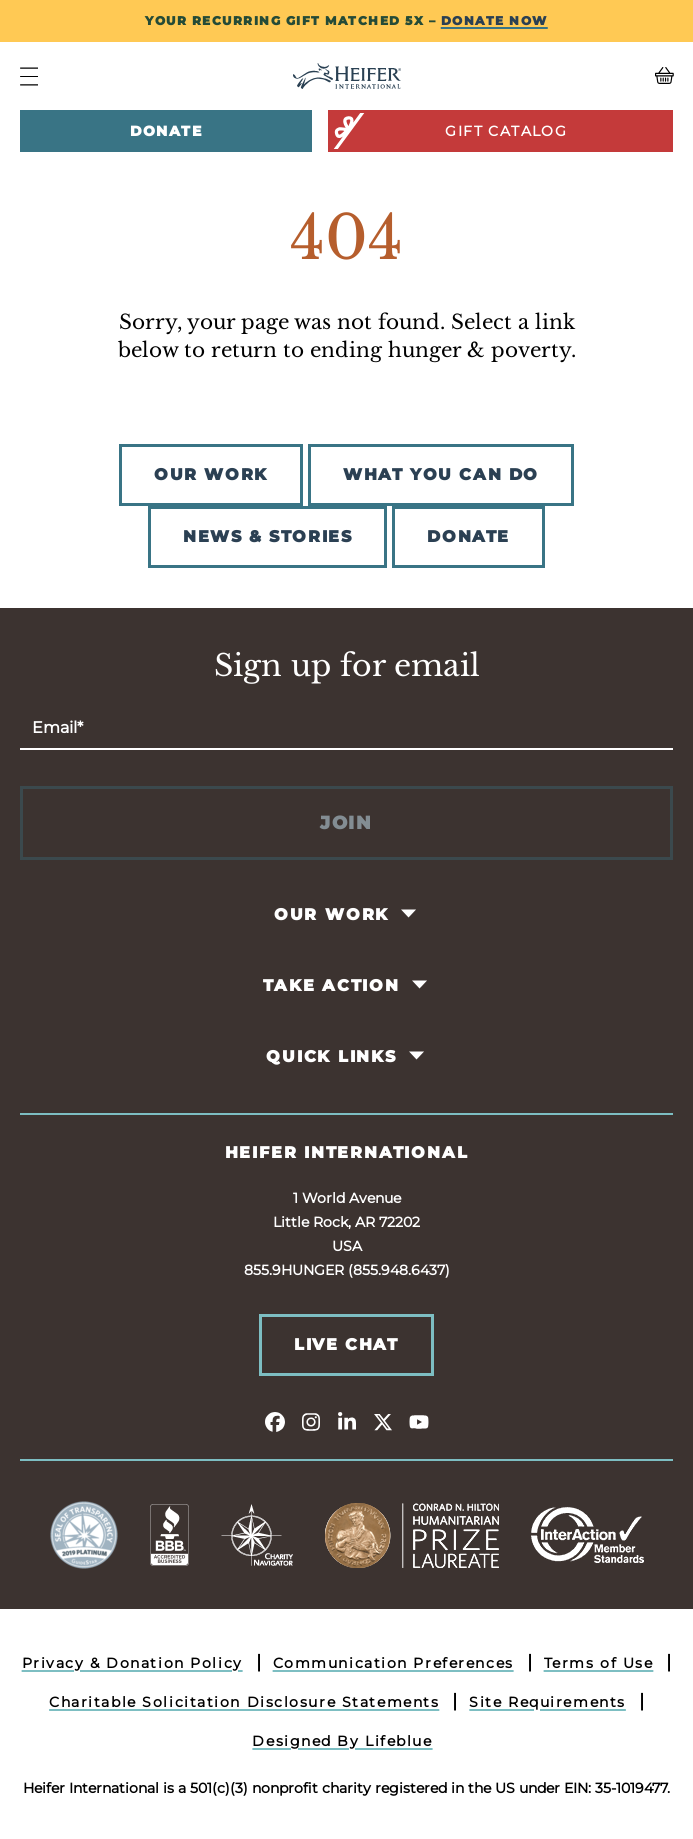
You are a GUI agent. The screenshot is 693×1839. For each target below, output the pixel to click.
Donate (166, 131)
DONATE (468, 536)
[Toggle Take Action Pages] (420, 985)
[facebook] (275, 1421)
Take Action (331, 985)
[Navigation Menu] (29, 76)
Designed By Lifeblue (342, 1741)
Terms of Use (599, 1663)
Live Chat (346, 1344)
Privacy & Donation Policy (132, 1663)
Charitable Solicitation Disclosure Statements (244, 1702)
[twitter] (383, 1421)
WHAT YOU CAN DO (441, 474)
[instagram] (311, 1421)
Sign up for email (347, 666)
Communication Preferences (393, 1663)
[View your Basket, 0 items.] (591, 76)
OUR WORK (211, 474)
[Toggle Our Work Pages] (410, 914)
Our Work (331, 914)
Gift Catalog (449, 131)
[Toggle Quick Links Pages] (417, 1056)
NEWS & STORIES (267, 536)
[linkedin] (347, 1421)
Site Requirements (547, 1702)
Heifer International (347, 1152)
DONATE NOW (494, 20)
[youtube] (419, 1421)
